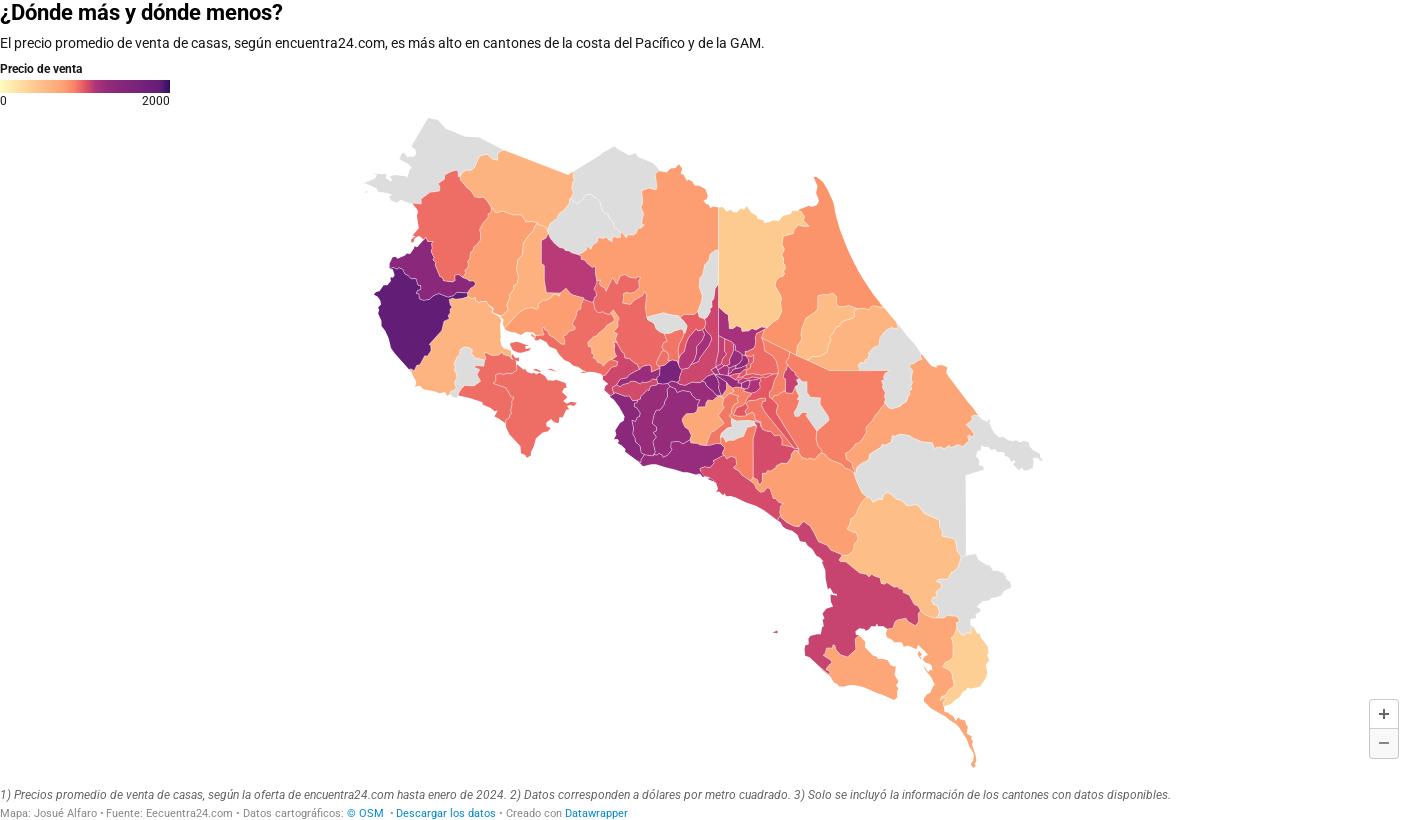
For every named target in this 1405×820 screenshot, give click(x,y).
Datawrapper (596, 813)
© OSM (367, 813)
